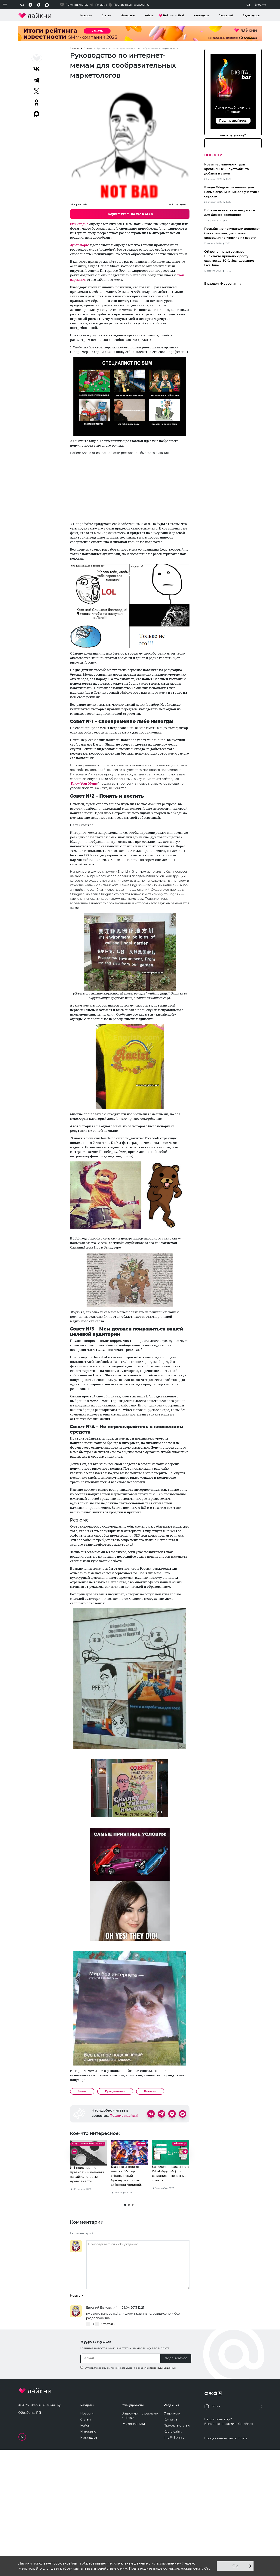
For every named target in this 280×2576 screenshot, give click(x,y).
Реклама (150, 2091)
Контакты (171, 2423)
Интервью (128, 15)
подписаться (176, 2362)
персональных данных (162, 2371)
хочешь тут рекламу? (233, 135)
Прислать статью (177, 2429)
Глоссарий (225, 15)
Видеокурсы (251, 15)
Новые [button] (75, 2299)
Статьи (106, 15)
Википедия (79, 224)
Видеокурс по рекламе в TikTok (140, 2419)
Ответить (108, 2328)
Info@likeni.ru (174, 2441)
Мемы (82, 2091)
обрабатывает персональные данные (115, 2563)
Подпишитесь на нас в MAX (129, 214)
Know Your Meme (84, 783)
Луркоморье (79, 245)
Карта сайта (173, 2435)
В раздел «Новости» (223, 284)
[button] (125, 2209)
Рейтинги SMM (173, 15)
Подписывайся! (124, 2116)
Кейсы (148, 15)
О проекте (172, 2417)
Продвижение (115, 2091)
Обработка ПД (29, 2416)
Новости (86, 15)
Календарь (201, 15)
